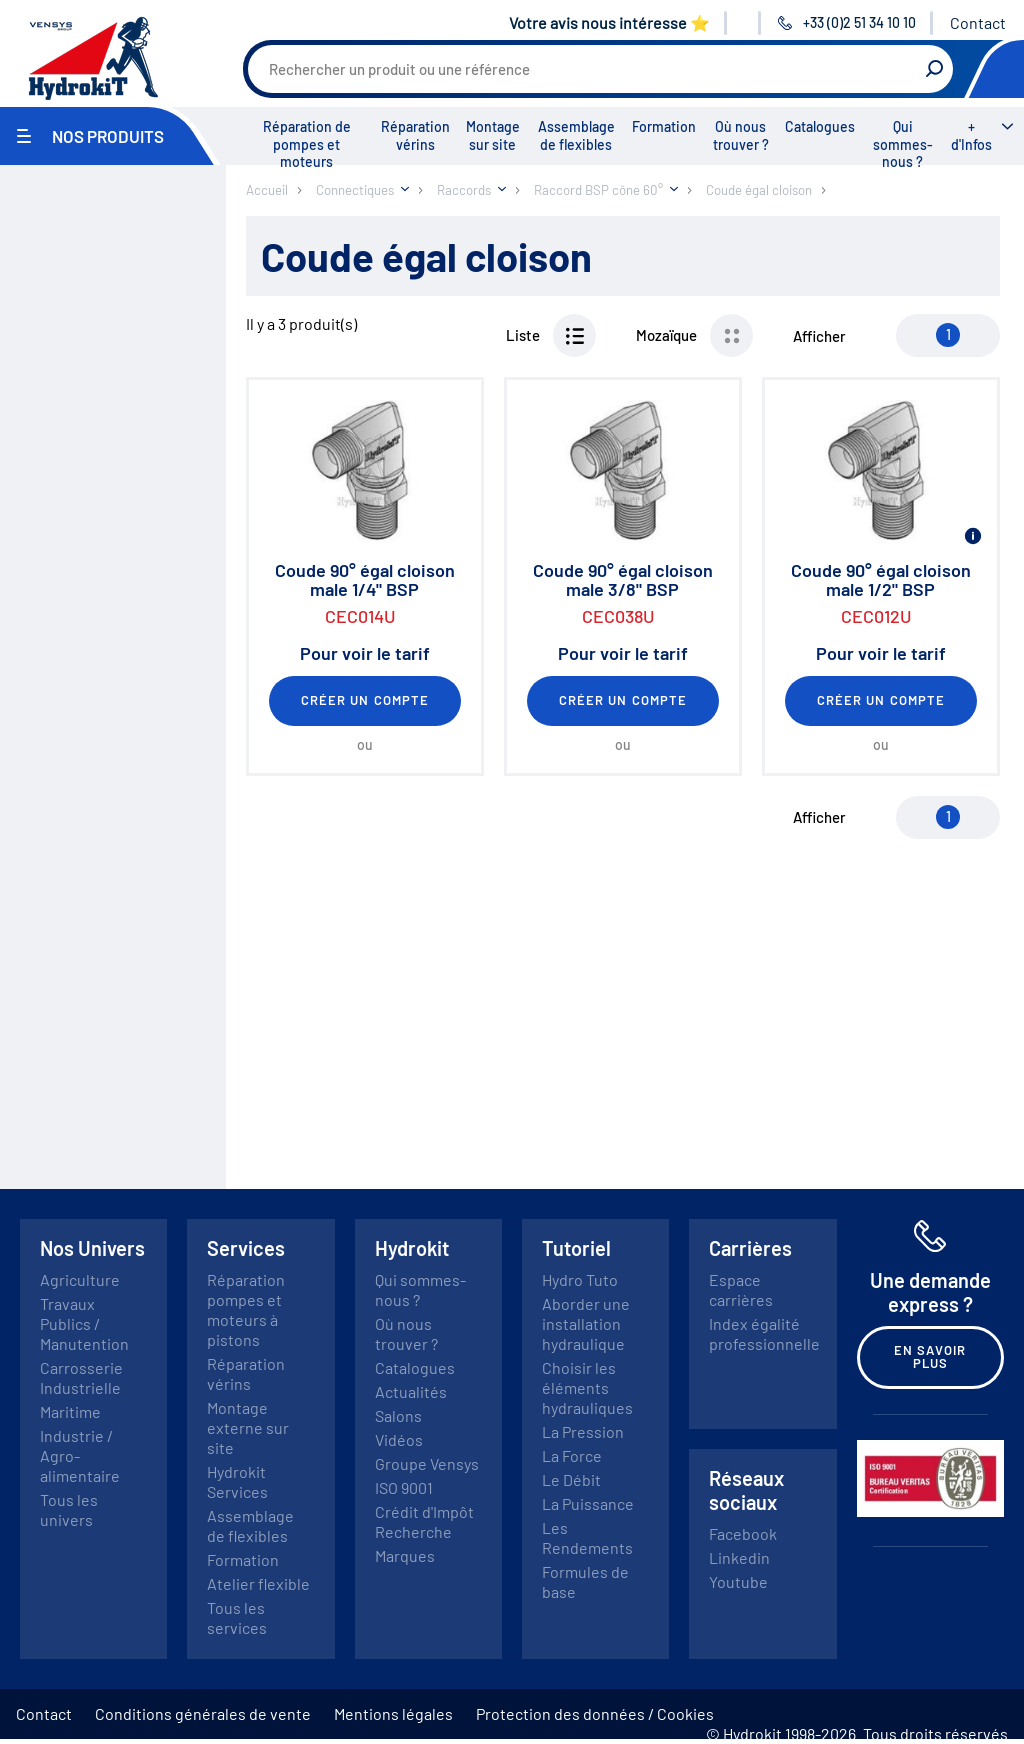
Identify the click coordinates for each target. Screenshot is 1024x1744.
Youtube (738, 1581)
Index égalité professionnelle (764, 1333)
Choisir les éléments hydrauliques (587, 1387)
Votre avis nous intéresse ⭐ (609, 22)
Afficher (819, 336)
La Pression (583, 1431)
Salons (398, 1415)
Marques (405, 1555)
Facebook (743, 1533)
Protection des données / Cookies (595, 1713)
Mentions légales (393, 1713)
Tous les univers (69, 1509)
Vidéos (399, 1439)
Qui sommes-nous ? (903, 144)
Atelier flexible (258, 1583)
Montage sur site (493, 135)
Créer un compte (365, 700)
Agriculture (80, 1279)
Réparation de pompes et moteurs (307, 144)
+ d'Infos (971, 135)
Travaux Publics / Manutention (84, 1323)
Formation (664, 126)
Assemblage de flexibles (576, 135)
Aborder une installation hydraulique (586, 1323)
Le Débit (571, 1479)
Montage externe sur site (248, 1427)
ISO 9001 (404, 1487)
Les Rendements (587, 1537)
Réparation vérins (415, 135)
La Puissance (588, 1503)
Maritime (70, 1411)
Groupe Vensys (427, 1463)
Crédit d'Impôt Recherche (424, 1521)
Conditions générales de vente (203, 1713)
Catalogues (820, 126)
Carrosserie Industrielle (81, 1377)
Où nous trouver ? (741, 135)
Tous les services (237, 1617)
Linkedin (739, 1557)
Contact (978, 22)
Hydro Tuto (580, 1279)
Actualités (411, 1391)
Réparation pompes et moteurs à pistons (246, 1309)
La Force (572, 1455)
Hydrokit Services (237, 1481)
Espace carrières (741, 1289)
